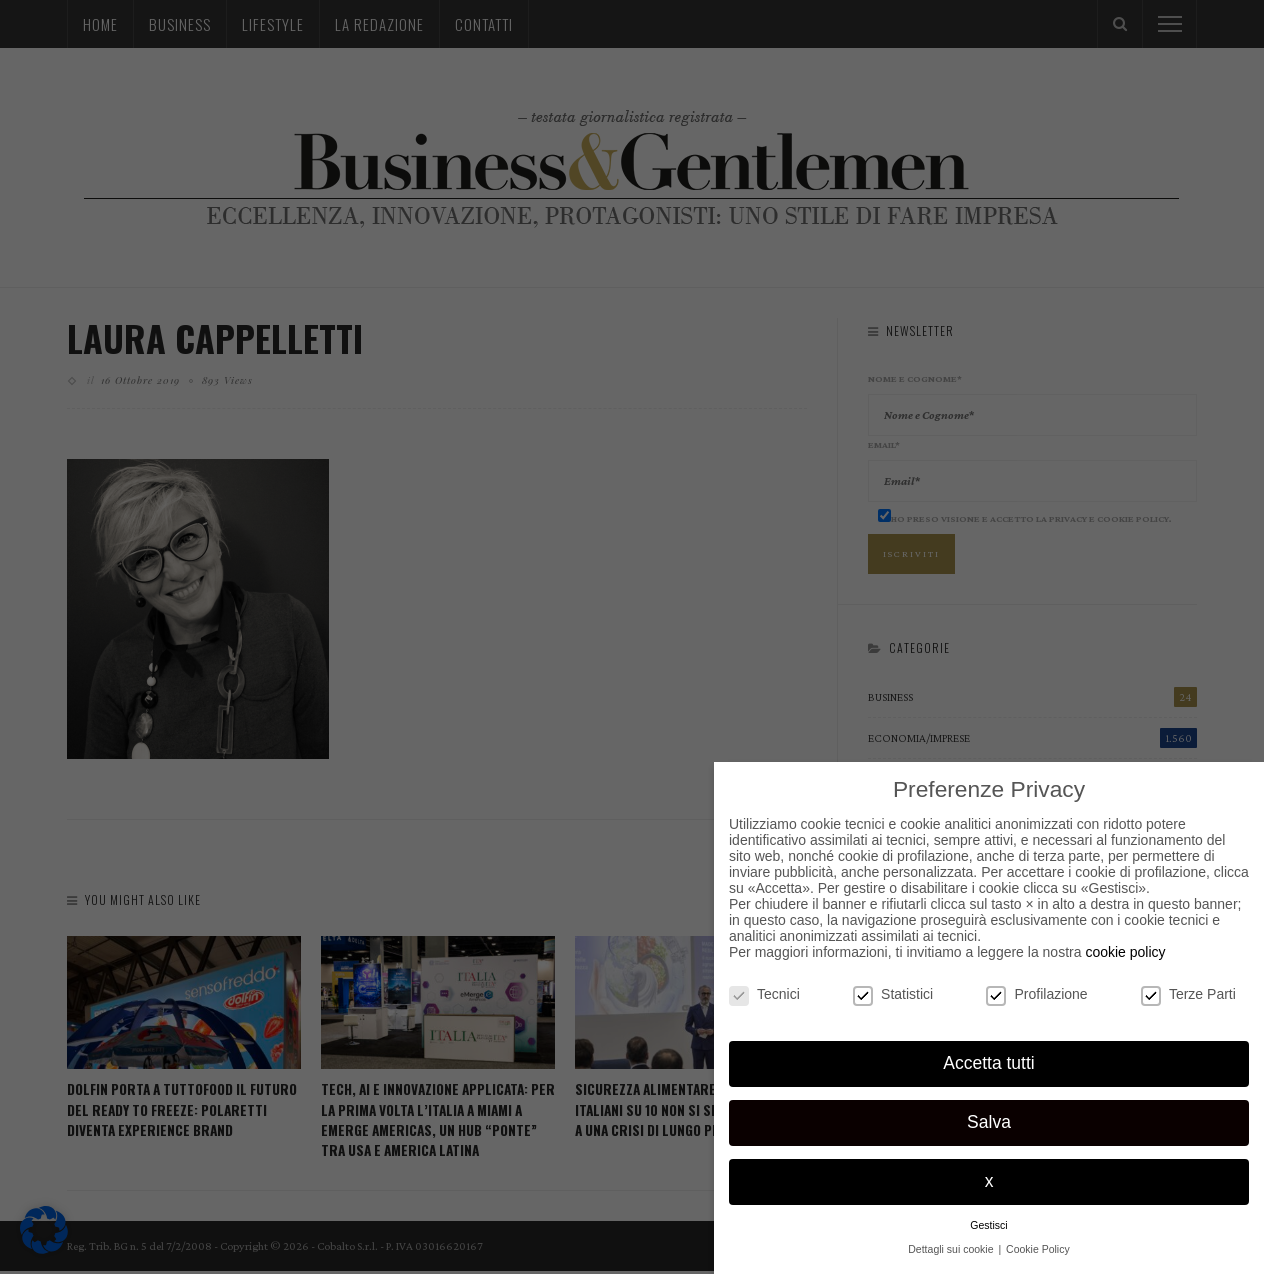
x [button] (989, 1181)
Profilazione (1036, 994)
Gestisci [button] (988, 1225)
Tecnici (764, 994)
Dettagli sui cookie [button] (952, 1249)
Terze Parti (1188, 994)
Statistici (893, 994)
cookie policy (1125, 952)
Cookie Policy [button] (1038, 1249)
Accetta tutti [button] (988, 1063)
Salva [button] (989, 1122)
